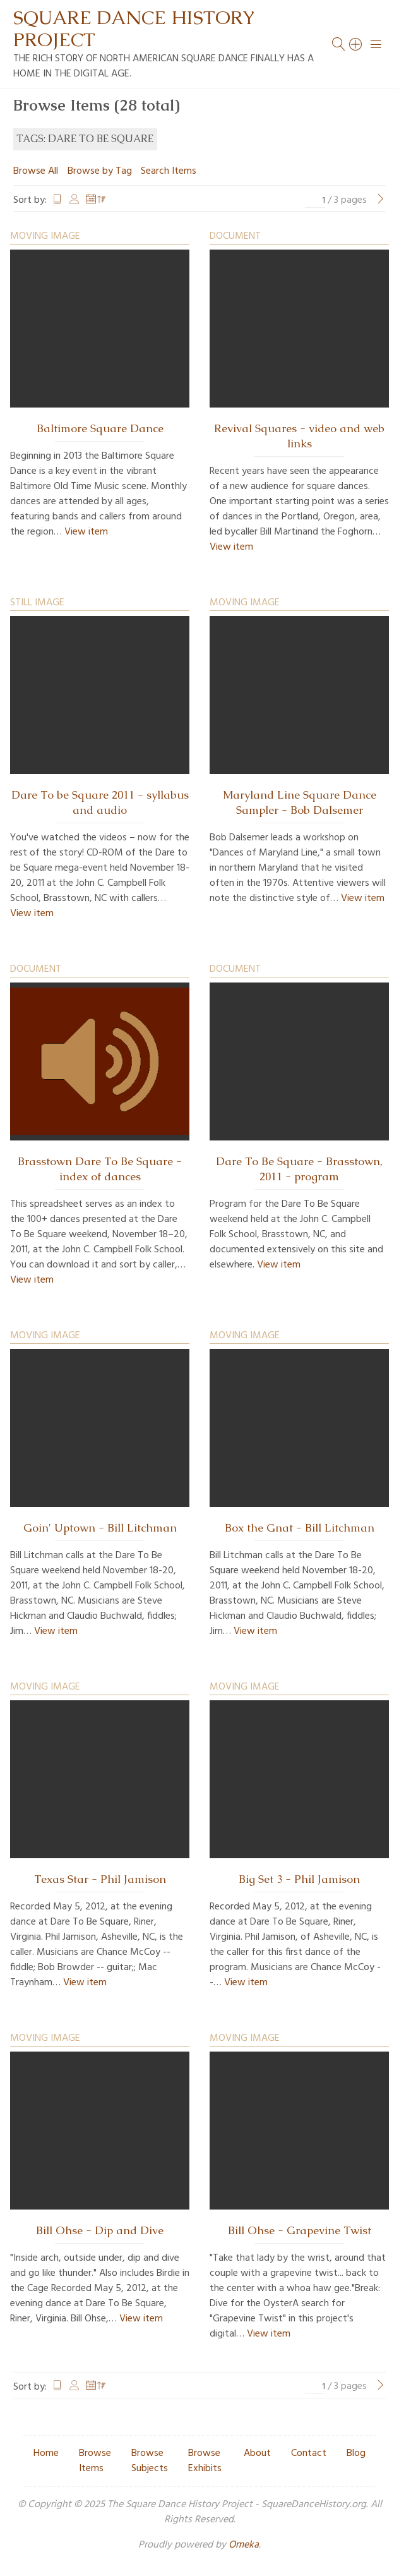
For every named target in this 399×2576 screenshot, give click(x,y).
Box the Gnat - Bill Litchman (299, 1528)
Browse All (35, 171)
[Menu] (376, 44)
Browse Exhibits (205, 2461)
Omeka (244, 2545)
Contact (308, 2453)
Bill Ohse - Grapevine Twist (299, 2230)
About (257, 2453)
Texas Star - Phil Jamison (100, 1879)
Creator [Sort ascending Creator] (74, 200)
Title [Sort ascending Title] (57, 200)
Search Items (168, 171)
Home (46, 2453)
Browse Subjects (149, 2461)
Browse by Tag (100, 171)
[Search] (356, 44)
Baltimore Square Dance (100, 428)
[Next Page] (381, 200)
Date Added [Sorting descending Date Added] (96, 200)
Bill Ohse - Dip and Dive (100, 2230)
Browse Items (95, 2461)
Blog (356, 2453)
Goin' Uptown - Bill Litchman (100, 1528)
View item (86, 532)
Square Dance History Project (133, 28)
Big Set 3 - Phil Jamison (299, 1879)
